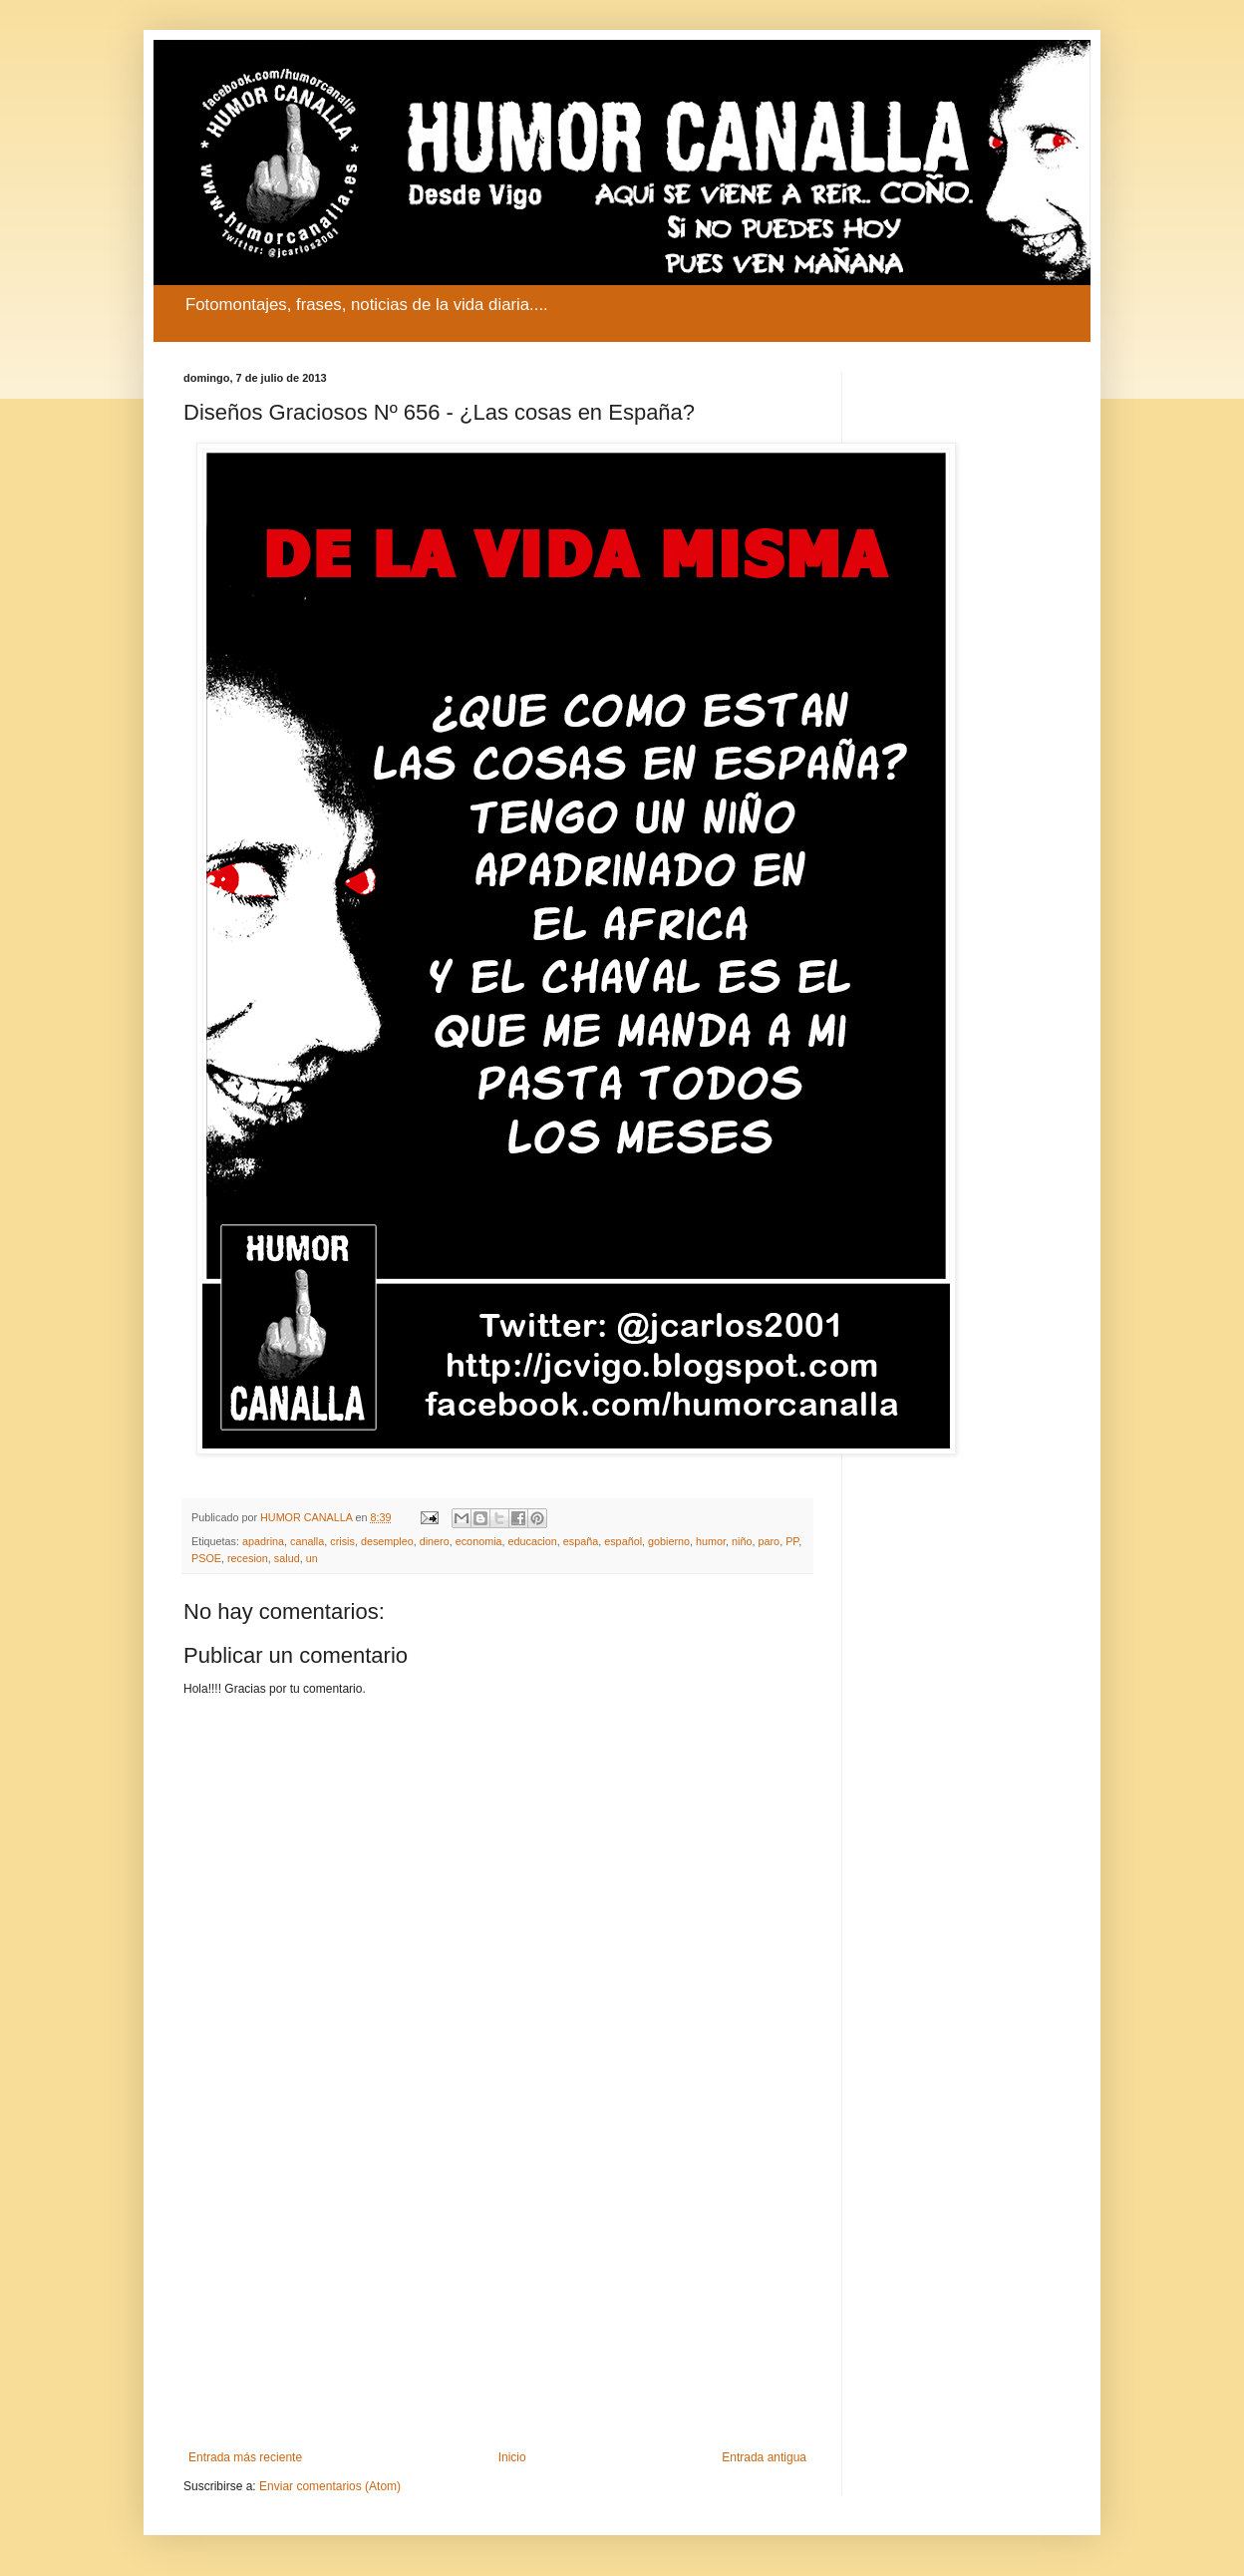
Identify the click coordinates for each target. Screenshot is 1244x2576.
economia (479, 1541)
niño (742, 1541)
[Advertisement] (497, 2285)
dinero (435, 1541)
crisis (342, 1541)
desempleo (387, 1541)
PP (791, 1541)
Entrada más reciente (245, 2457)
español (623, 1541)
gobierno (669, 1541)
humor (711, 1541)
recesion (247, 1558)
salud (287, 1558)
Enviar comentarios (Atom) (330, 2486)
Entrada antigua (764, 2457)
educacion (532, 1541)
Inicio (512, 2457)
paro (769, 1541)
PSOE (206, 1558)
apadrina (263, 1541)
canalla (307, 1541)
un (312, 1558)
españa (580, 1541)
